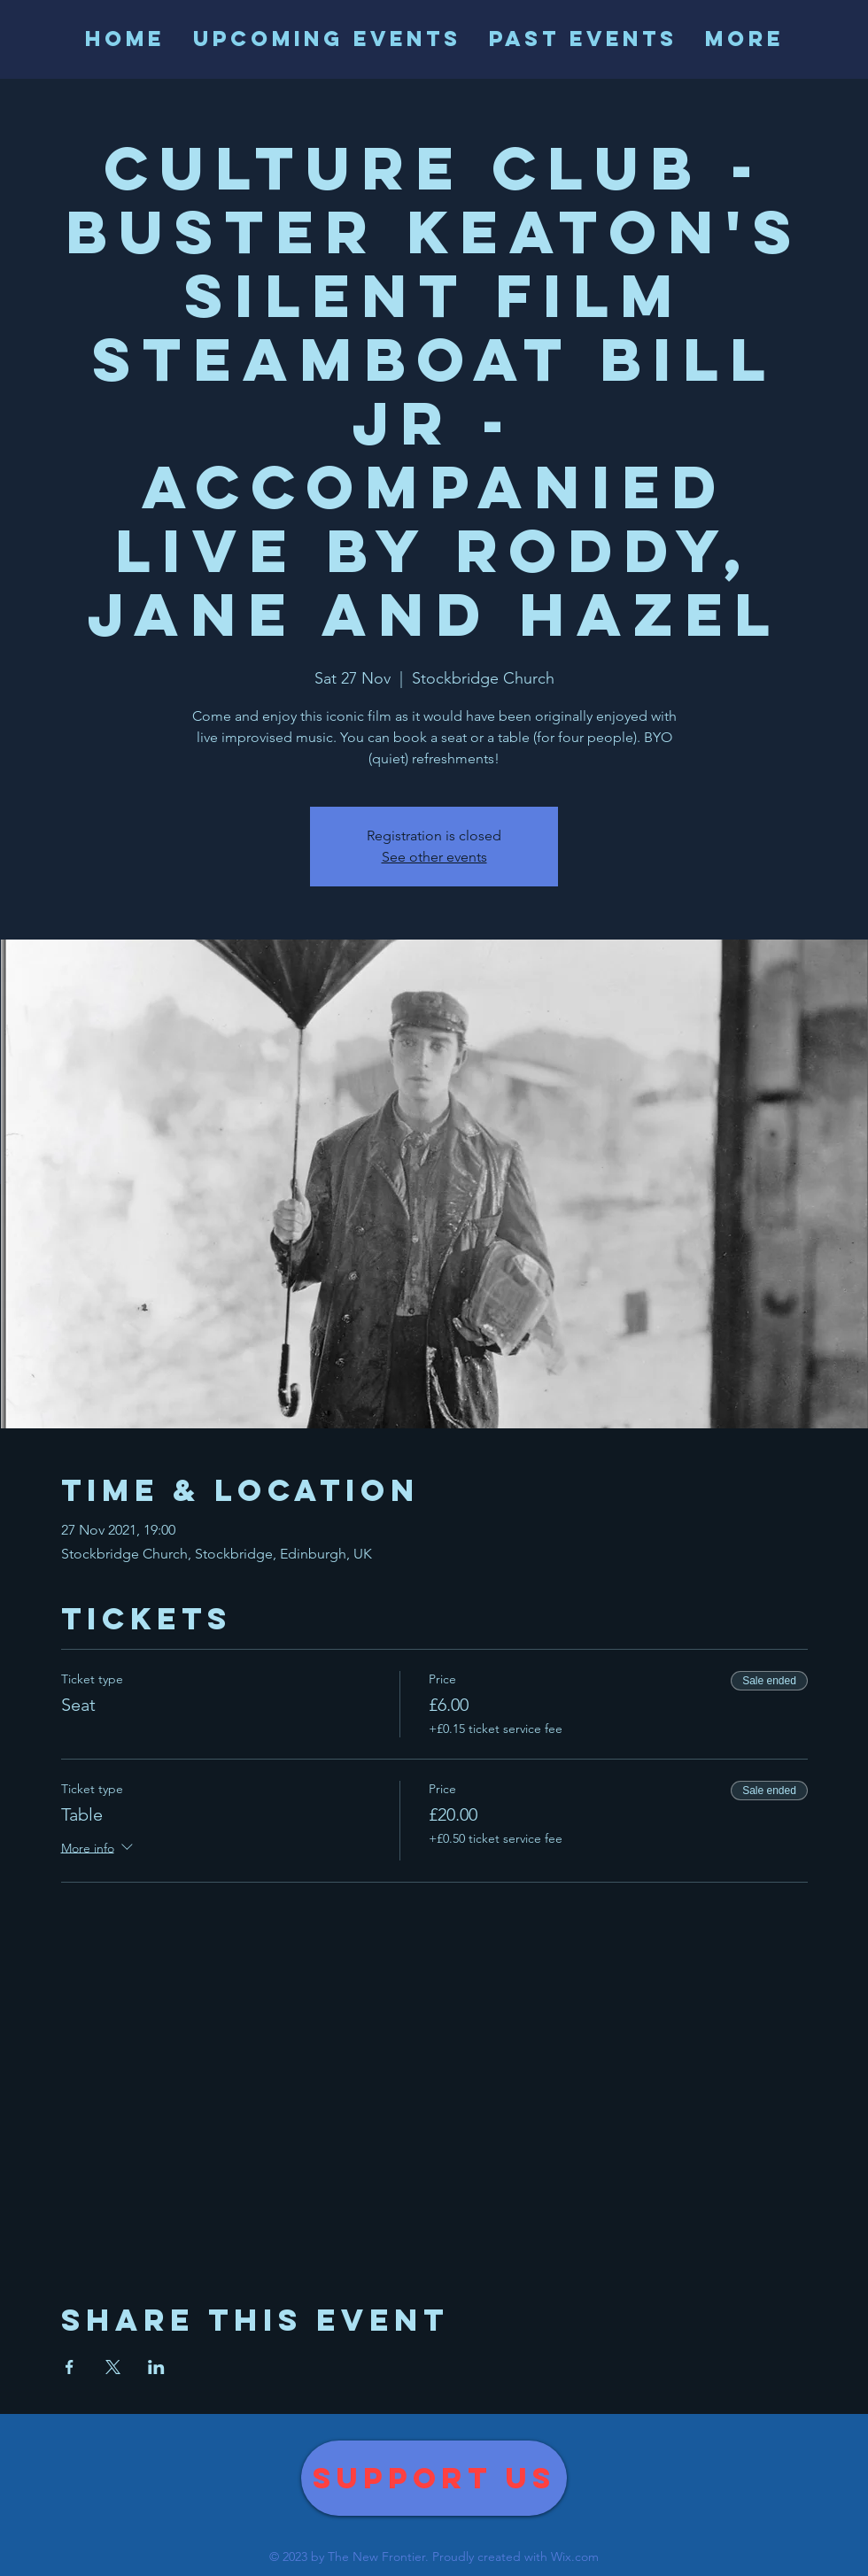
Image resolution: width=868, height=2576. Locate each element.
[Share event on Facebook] (69, 2367)
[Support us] (434, 2478)
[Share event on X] (113, 2367)
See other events (434, 856)
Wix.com (575, 2556)
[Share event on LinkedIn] (156, 2367)
